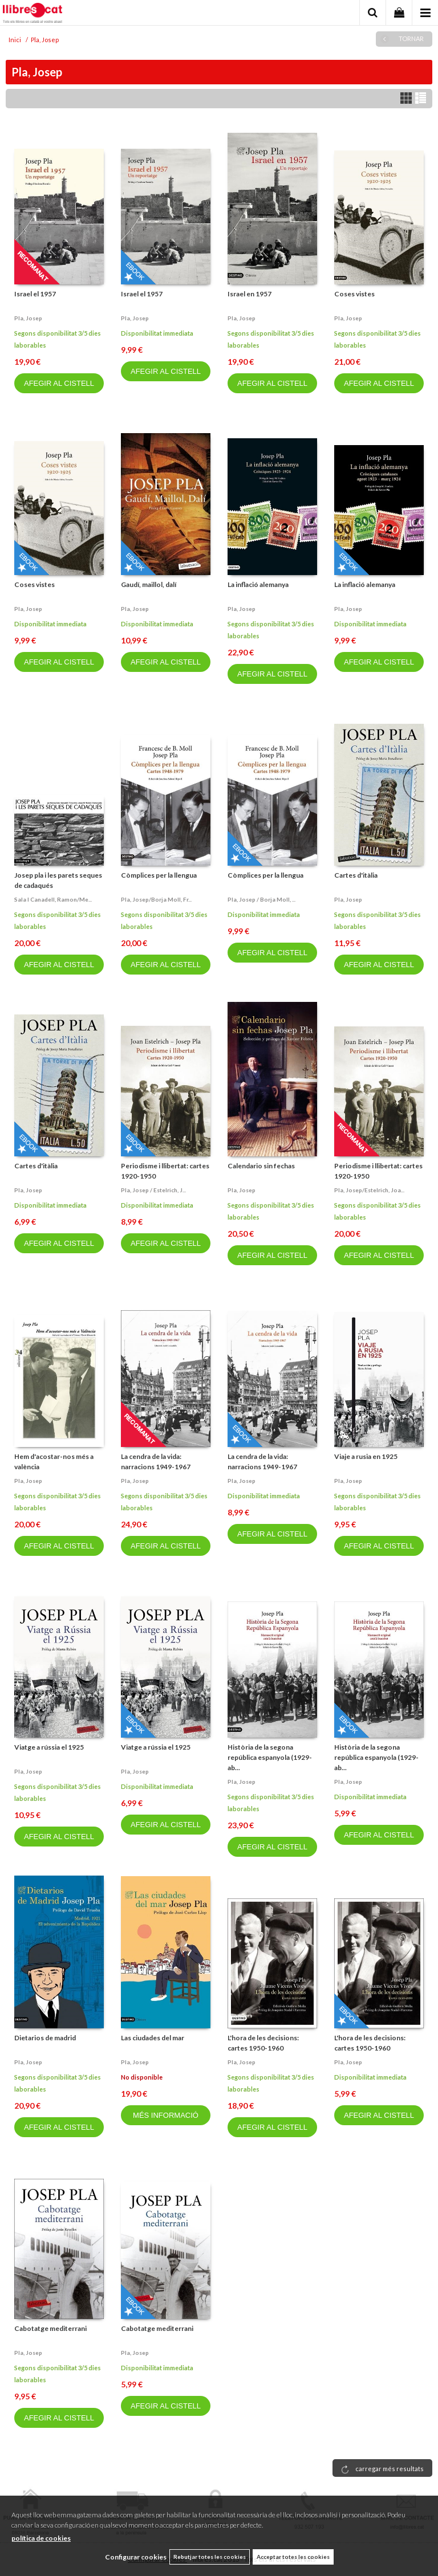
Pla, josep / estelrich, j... (153, 1190)
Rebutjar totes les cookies (209, 2556)
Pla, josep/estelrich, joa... (369, 1190)
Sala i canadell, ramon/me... (53, 899)
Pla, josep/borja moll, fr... (156, 899)
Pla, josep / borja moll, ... (261, 899)
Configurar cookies (136, 2557)
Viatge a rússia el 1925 (49, 1747)
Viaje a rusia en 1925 (366, 1456)
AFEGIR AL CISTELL (59, 383)
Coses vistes (354, 294)
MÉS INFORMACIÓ (165, 2115)
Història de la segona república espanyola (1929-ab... (270, 1757)
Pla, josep (28, 318)
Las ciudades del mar (152, 2037)
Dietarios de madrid (45, 2037)
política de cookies (41, 2538)
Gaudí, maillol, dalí (148, 584)
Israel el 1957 (35, 294)
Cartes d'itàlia (356, 875)
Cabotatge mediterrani (50, 2328)
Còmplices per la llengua (159, 875)
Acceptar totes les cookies (293, 2556)
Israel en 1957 (249, 294)
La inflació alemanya (258, 584)
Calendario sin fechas (261, 1165)
